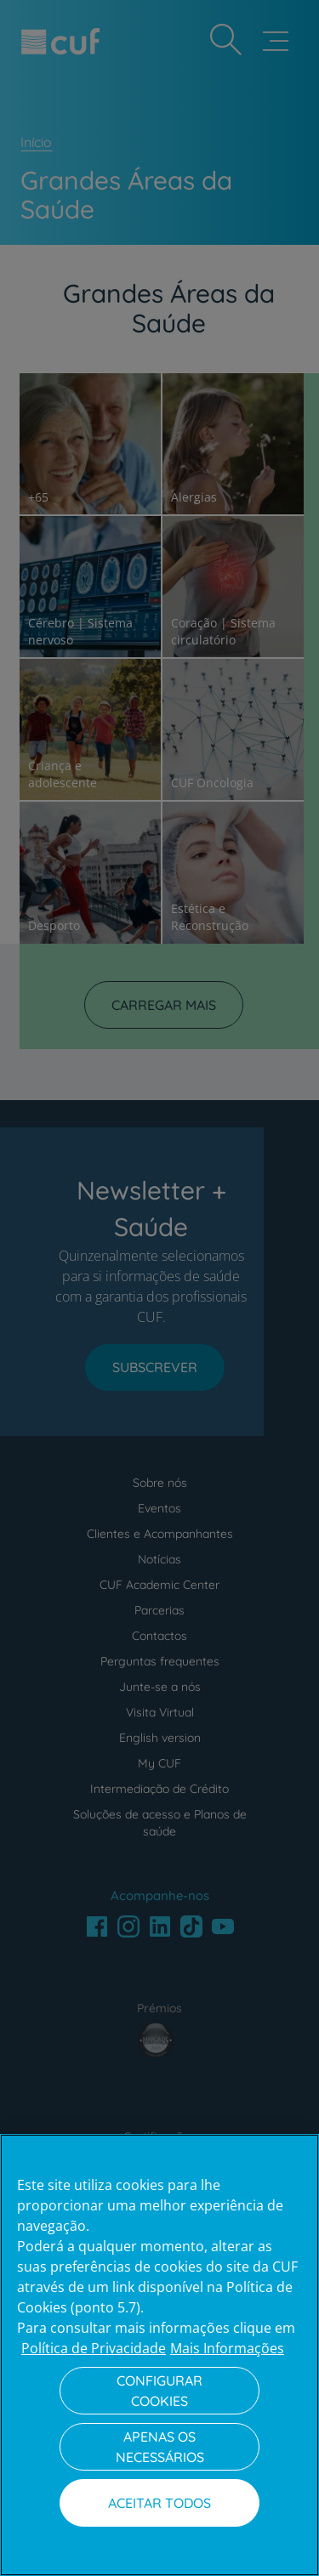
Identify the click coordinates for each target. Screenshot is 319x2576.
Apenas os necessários (160, 2446)
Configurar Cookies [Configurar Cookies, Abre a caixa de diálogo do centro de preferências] (159, 2390)
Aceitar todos (159, 2502)
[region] (159, 2355)
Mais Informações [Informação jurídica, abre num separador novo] (227, 2348)
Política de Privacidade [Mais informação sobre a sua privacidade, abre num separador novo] (93, 2348)
